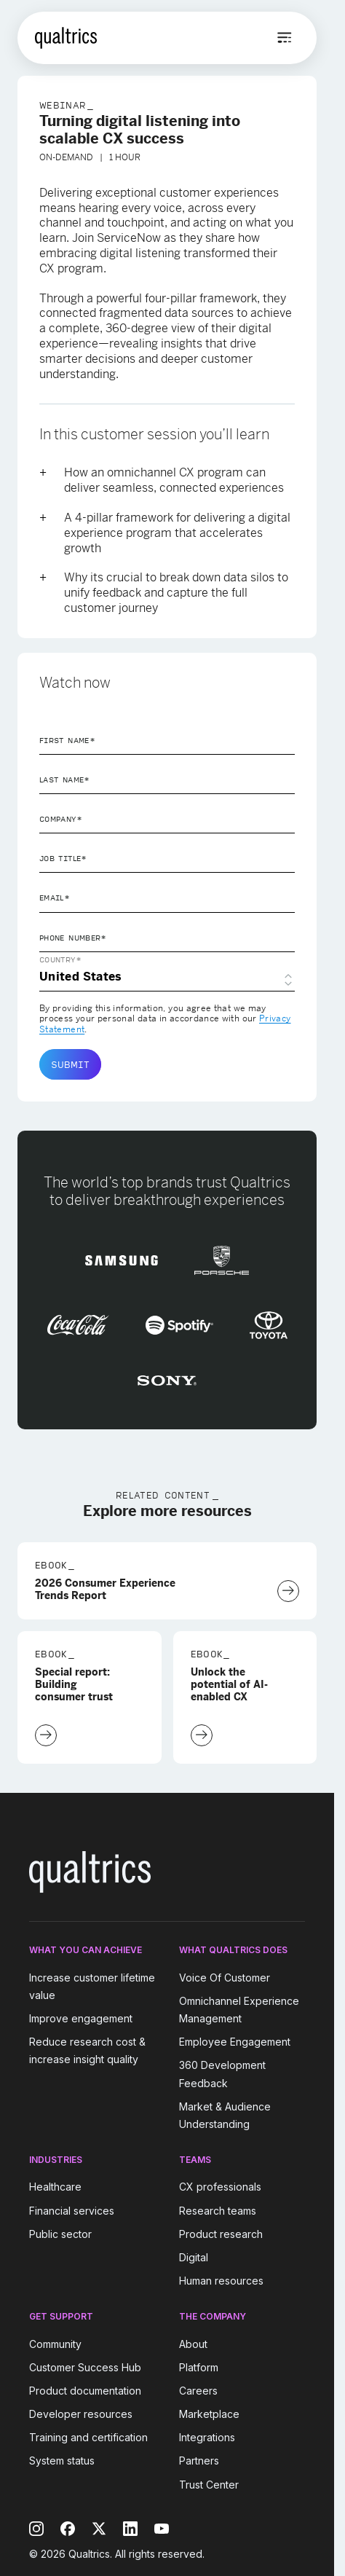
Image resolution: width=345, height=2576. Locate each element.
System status (62, 2461)
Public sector (60, 2234)
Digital (193, 2257)
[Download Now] (288, 1591)
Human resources (221, 2280)
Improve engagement (80, 2018)
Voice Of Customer (224, 1977)
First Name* (67, 740)
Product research (221, 2234)
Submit (70, 1064)
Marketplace (209, 2414)
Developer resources (80, 2414)
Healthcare (55, 2187)
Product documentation (85, 2390)
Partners (199, 2461)
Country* (60, 959)
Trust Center (209, 2484)
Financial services (71, 2210)
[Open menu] (284, 37)
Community (55, 2344)
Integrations (207, 2437)
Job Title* (63, 858)
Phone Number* (73, 937)
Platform (198, 2367)
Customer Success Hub (85, 2367)
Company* (60, 818)
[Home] (66, 38)
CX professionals (220, 2187)
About (193, 2344)
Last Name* (64, 779)
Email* (54, 897)
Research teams (217, 2210)
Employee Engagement (234, 2041)
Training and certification (88, 2437)
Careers (198, 2390)
